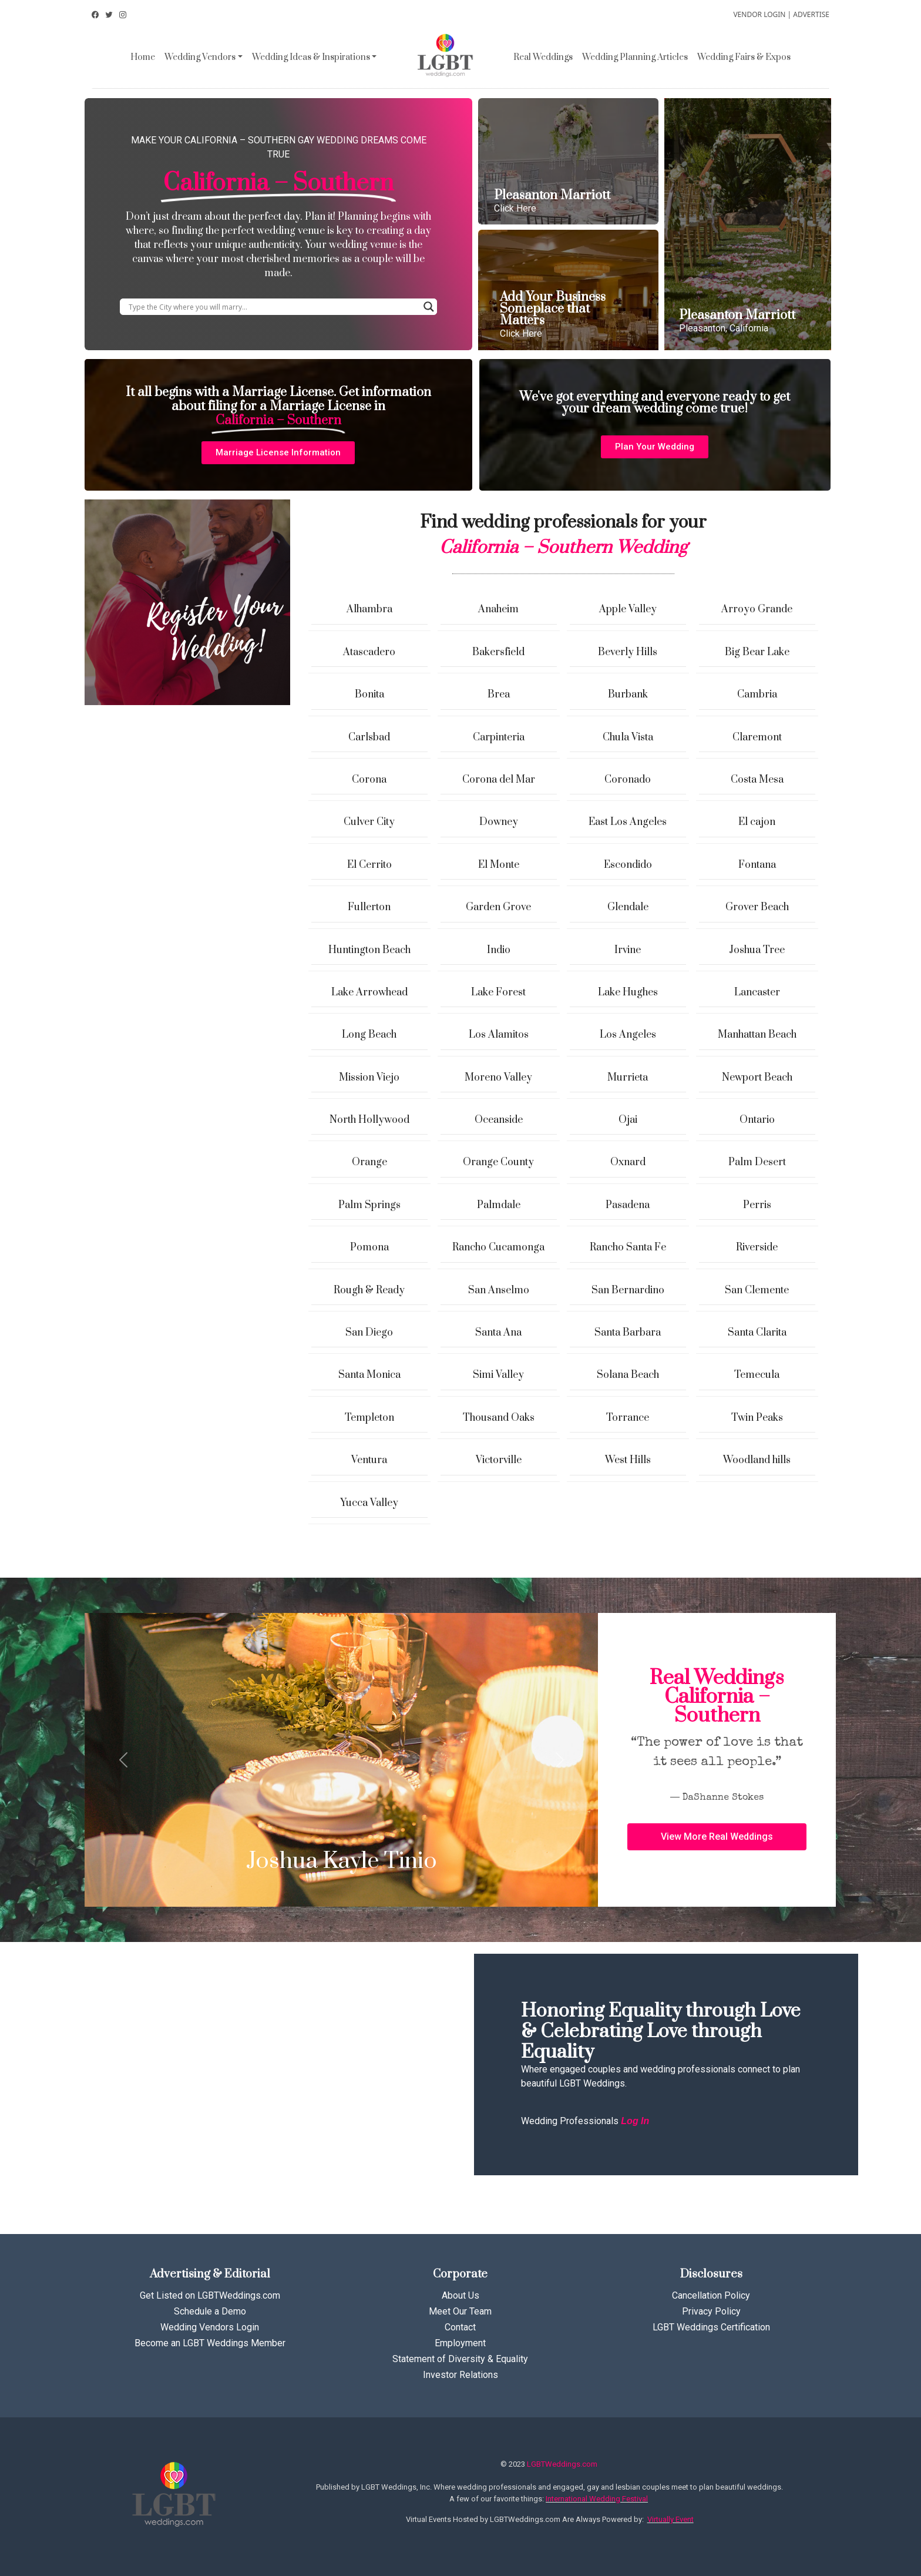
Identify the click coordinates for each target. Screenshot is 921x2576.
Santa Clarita (757, 1332)
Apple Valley (628, 609)
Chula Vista (628, 737)
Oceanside (499, 1119)
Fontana (757, 864)
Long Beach (369, 1034)
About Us (460, 2295)
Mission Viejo (369, 1077)
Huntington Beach (369, 950)
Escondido (628, 864)
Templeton (369, 1417)
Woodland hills (757, 1460)
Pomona (369, 1247)
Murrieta (627, 1077)
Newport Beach (757, 1077)
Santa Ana (498, 1332)
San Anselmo (498, 1290)
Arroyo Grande (756, 609)
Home (142, 57)
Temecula (756, 1374)
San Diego (369, 1332)
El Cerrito (369, 864)
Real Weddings (543, 57)
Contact (460, 2327)
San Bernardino (627, 1290)
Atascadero (369, 652)
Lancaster (757, 992)
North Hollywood (369, 1119)
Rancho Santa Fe (628, 1247)
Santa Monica (369, 1374)
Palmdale (498, 1205)
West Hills (628, 1460)
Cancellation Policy (711, 2295)
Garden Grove (498, 907)
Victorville (499, 1460)
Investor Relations (460, 2374)
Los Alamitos (499, 1034)
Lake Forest (498, 992)
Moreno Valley (498, 1077)
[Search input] (273, 306)
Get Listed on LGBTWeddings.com (210, 2295)
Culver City (369, 822)
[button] (278, 452)
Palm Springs (369, 1205)
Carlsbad (369, 737)
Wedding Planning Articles (635, 57)
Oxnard (628, 1162)
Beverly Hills (627, 652)
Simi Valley (498, 1374)
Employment (460, 2343)
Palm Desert (757, 1162)
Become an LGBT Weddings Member (210, 2343)
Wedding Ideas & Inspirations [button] (311, 57)
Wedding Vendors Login (209, 2327)
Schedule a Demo (210, 2311)
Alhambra (369, 609)
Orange (369, 1162)
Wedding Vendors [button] (200, 57)
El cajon (756, 822)
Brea (499, 694)
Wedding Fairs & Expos (744, 57)
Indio (498, 950)
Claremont (757, 737)
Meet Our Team (460, 2311)
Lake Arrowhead (369, 992)
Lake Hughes (628, 992)
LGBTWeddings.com (562, 2464)
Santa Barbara (627, 1332)
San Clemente (757, 1290)
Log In (635, 2121)
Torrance (627, 1417)
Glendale (627, 907)
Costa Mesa (757, 779)
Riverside (757, 1247)
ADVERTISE (811, 14)
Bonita (369, 694)
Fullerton (369, 907)
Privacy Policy (711, 2311)
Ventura (369, 1460)
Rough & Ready (369, 1290)
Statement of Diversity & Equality (460, 2358)
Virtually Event (670, 2519)
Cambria (757, 694)
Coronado (627, 779)
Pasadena (628, 1205)
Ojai (628, 1119)
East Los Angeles (628, 822)
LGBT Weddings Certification (711, 2327)
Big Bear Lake (757, 652)
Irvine (627, 950)
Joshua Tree (757, 950)
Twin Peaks (757, 1417)
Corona (369, 779)
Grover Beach (757, 907)
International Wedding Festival (597, 2498)
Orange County (498, 1162)
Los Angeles (628, 1034)
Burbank (628, 694)
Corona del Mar (498, 779)
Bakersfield (498, 652)
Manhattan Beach (757, 1034)
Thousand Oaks (499, 1417)
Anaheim (498, 609)
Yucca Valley (369, 1503)
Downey (498, 822)
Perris (757, 1205)
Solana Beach (628, 1374)
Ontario (757, 1119)
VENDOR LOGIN (759, 14)
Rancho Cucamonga (498, 1247)
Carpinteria (499, 737)
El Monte (498, 864)
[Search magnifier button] (429, 306)
